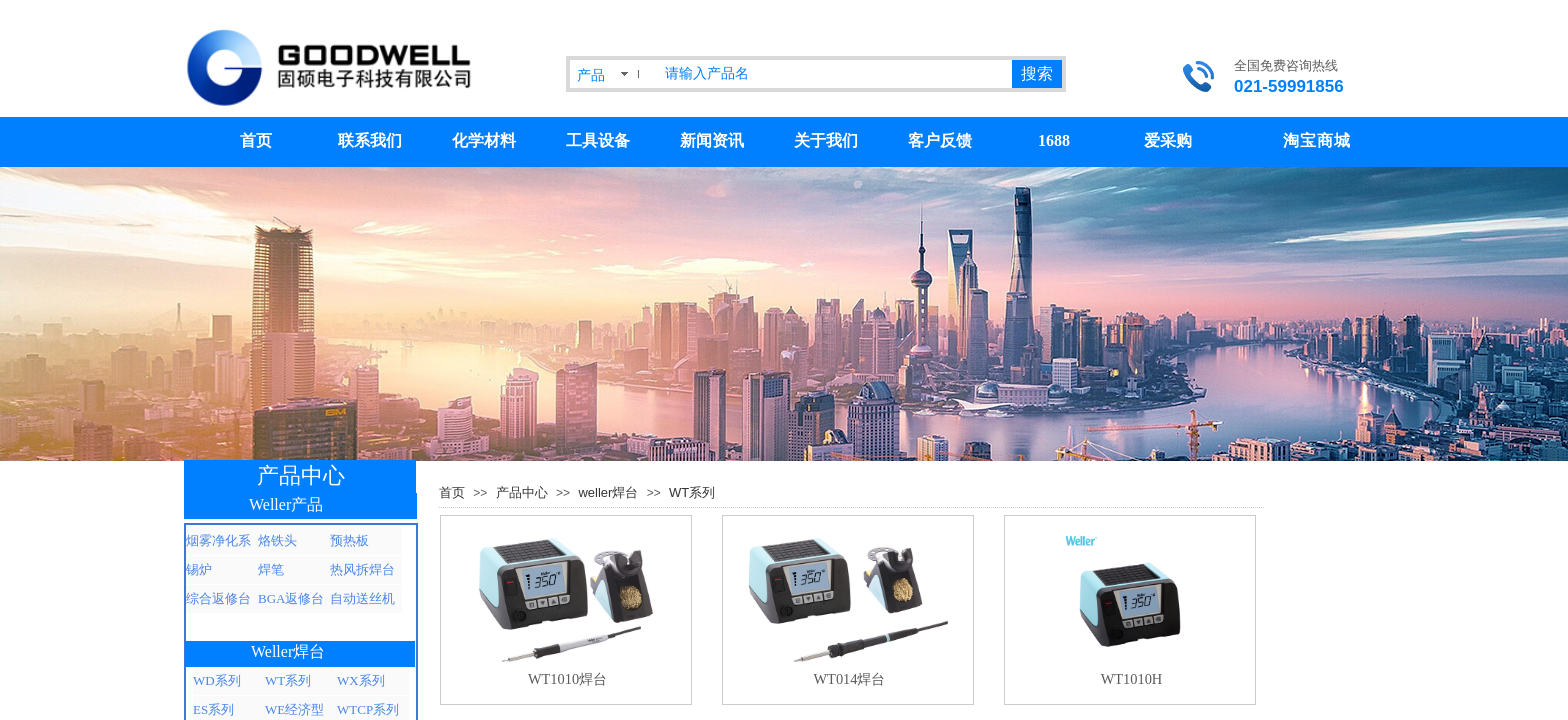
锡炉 (199, 569)
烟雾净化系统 (218, 544)
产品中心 (522, 492)
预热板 (349, 540)
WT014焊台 (850, 679)
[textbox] (834, 74)
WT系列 (692, 492)
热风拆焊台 (362, 569)
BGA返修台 (291, 598)
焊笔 (271, 569)
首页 (452, 492)
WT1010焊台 (567, 679)
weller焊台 (608, 492)
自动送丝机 (362, 598)
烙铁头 (277, 540)
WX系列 (361, 680)
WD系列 (217, 680)
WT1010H (1132, 679)
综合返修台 (218, 598)
